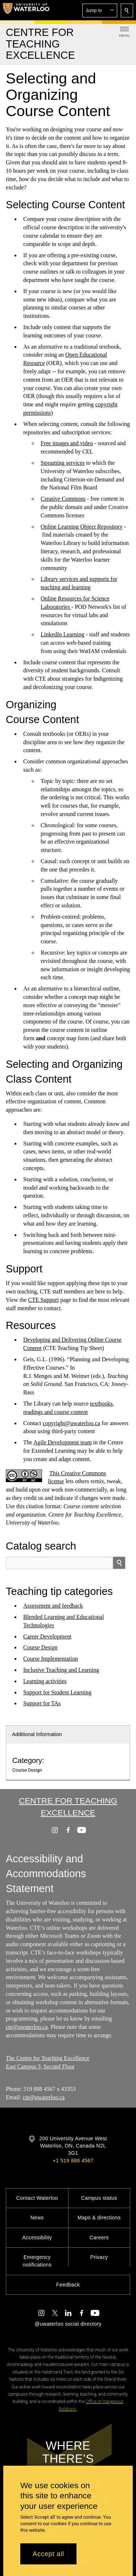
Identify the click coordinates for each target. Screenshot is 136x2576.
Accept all (48, 2553)
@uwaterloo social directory (67, 2324)
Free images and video (67, 443)
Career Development (47, 1636)
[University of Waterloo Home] (26, 10)
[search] (119, 1562)
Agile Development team (62, 1442)
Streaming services (63, 463)
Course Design (40, 1647)
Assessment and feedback (53, 1606)
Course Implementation (50, 1659)
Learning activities (45, 1681)
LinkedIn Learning (62, 634)
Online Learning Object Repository (82, 526)
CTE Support (43, 1299)
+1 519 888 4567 (73, 2160)
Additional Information (37, 1734)
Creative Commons (63, 499)
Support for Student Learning (57, 1692)
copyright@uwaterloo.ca (71, 1423)
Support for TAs (42, 1703)
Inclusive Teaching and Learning (61, 1670)
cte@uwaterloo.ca (27, 2027)
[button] (100, 10)
